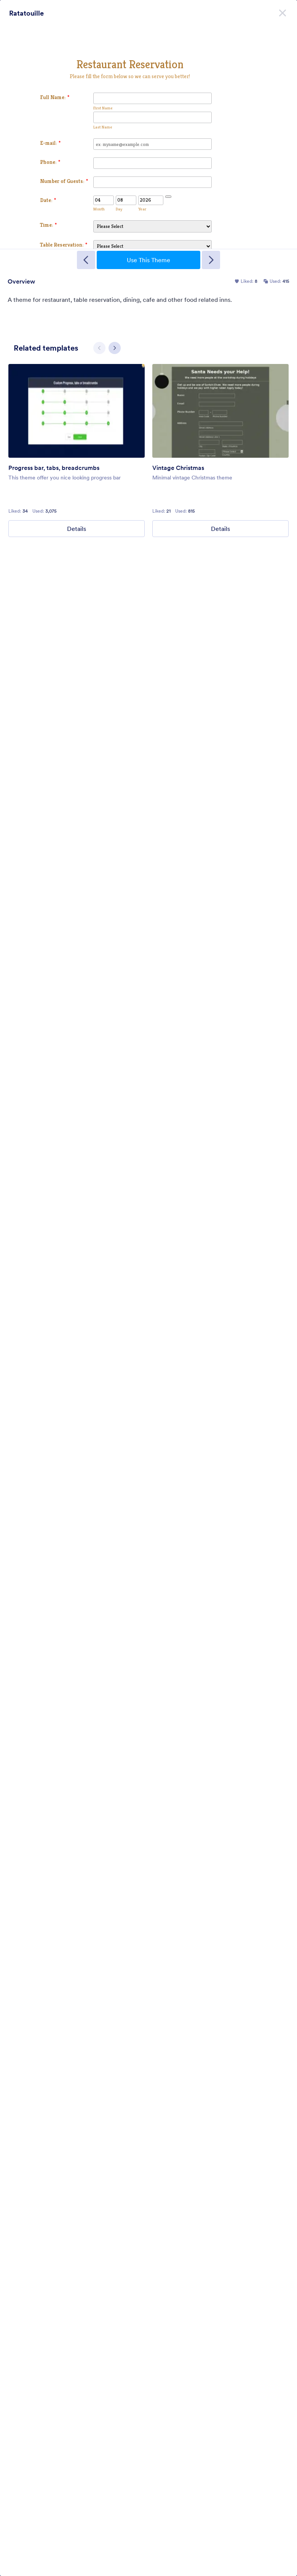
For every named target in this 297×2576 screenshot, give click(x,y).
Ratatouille (26, 13)
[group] (76, 450)
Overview (21, 281)
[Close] (282, 11)
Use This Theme (148, 260)
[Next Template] (211, 260)
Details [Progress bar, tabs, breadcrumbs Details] (76, 528)
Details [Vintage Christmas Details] (220, 528)
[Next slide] (115, 348)
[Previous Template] (86, 260)
